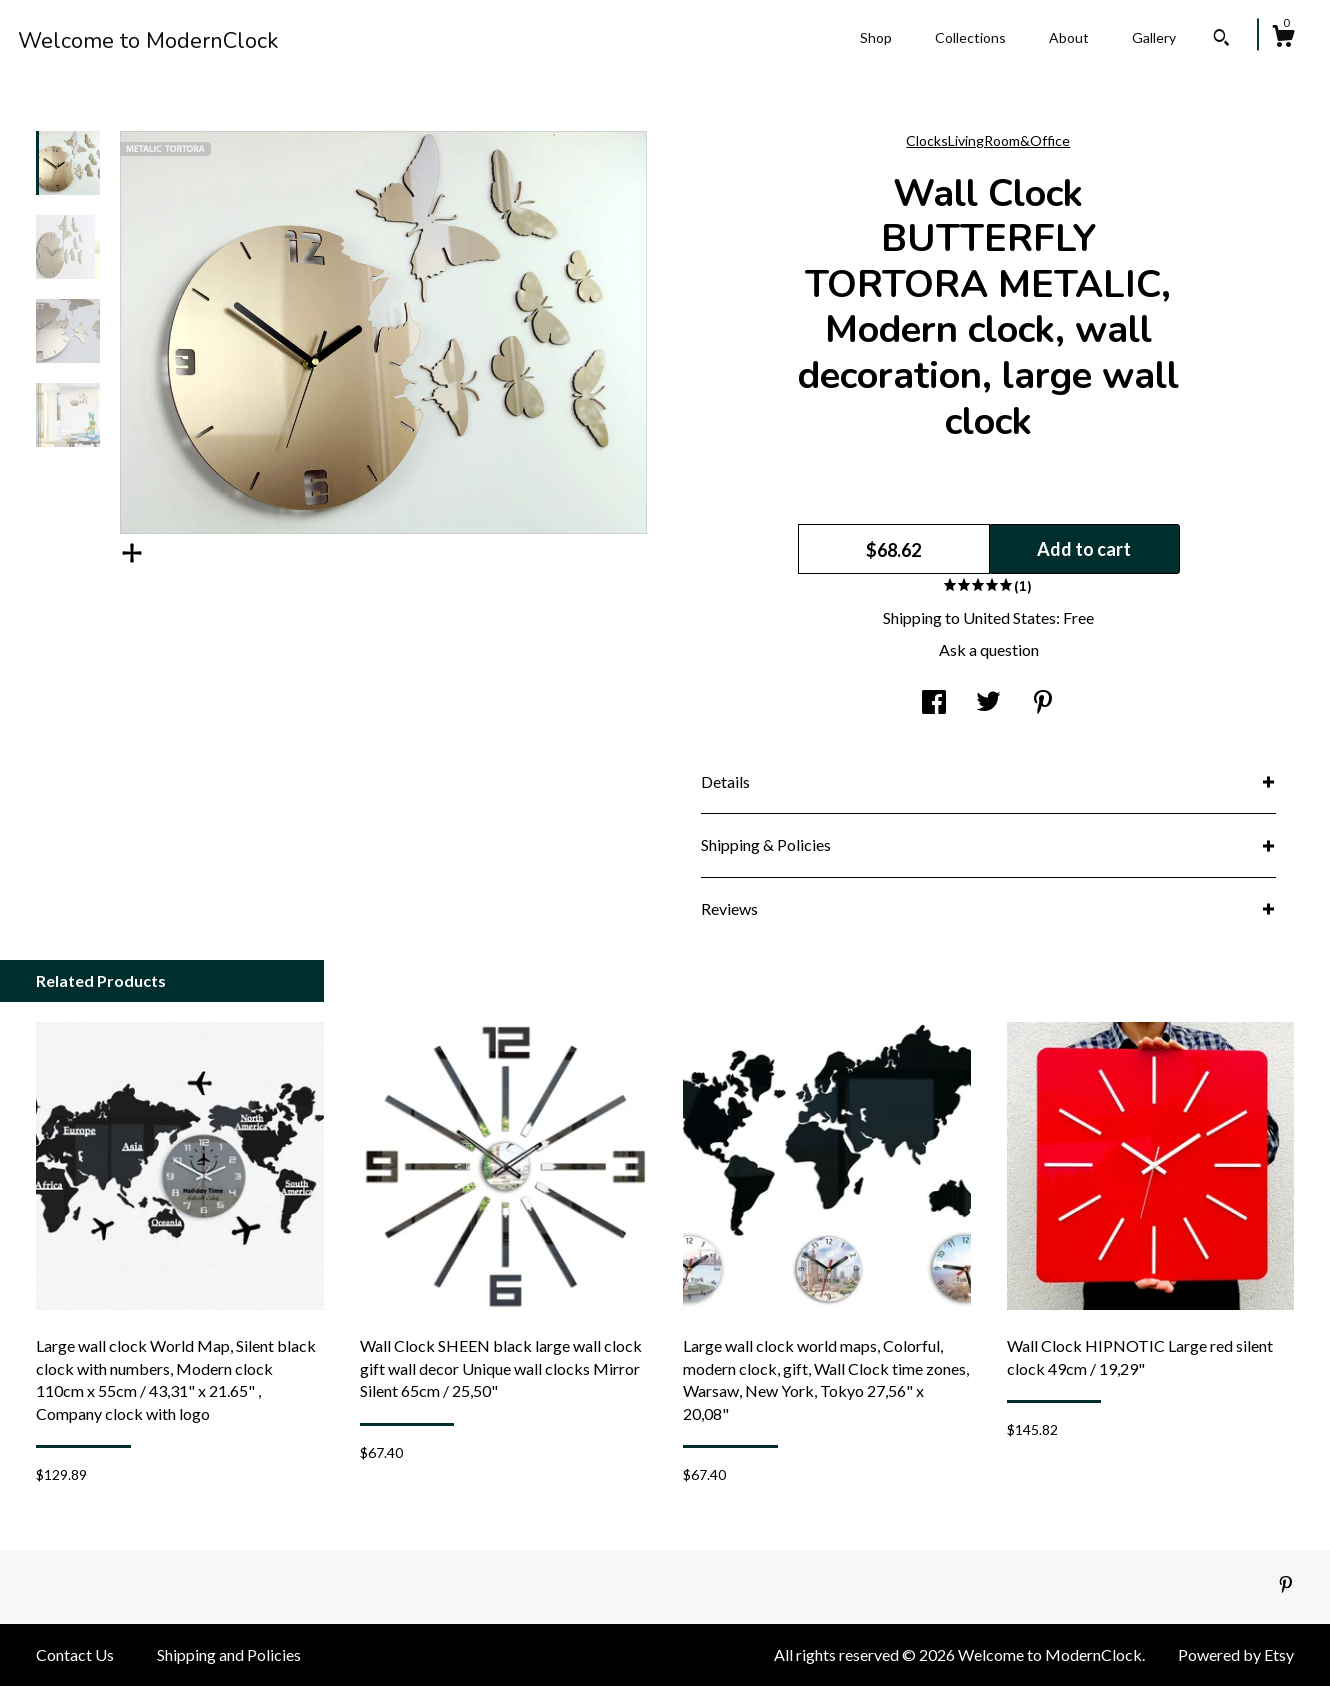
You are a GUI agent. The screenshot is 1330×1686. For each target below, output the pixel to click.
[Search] (1221, 40)
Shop (876, 37)
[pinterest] (1286, 1585)
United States (1009, 617)
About (1069, 37)
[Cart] (1283, 39)
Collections (970, 37)
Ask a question (989, 649)
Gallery (1154, 37)
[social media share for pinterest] (1043, 703)
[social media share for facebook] (934, 703)
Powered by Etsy (1236, 1654)
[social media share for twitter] (988, 703)
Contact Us (75, 1654)
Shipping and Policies (229, 1654)
